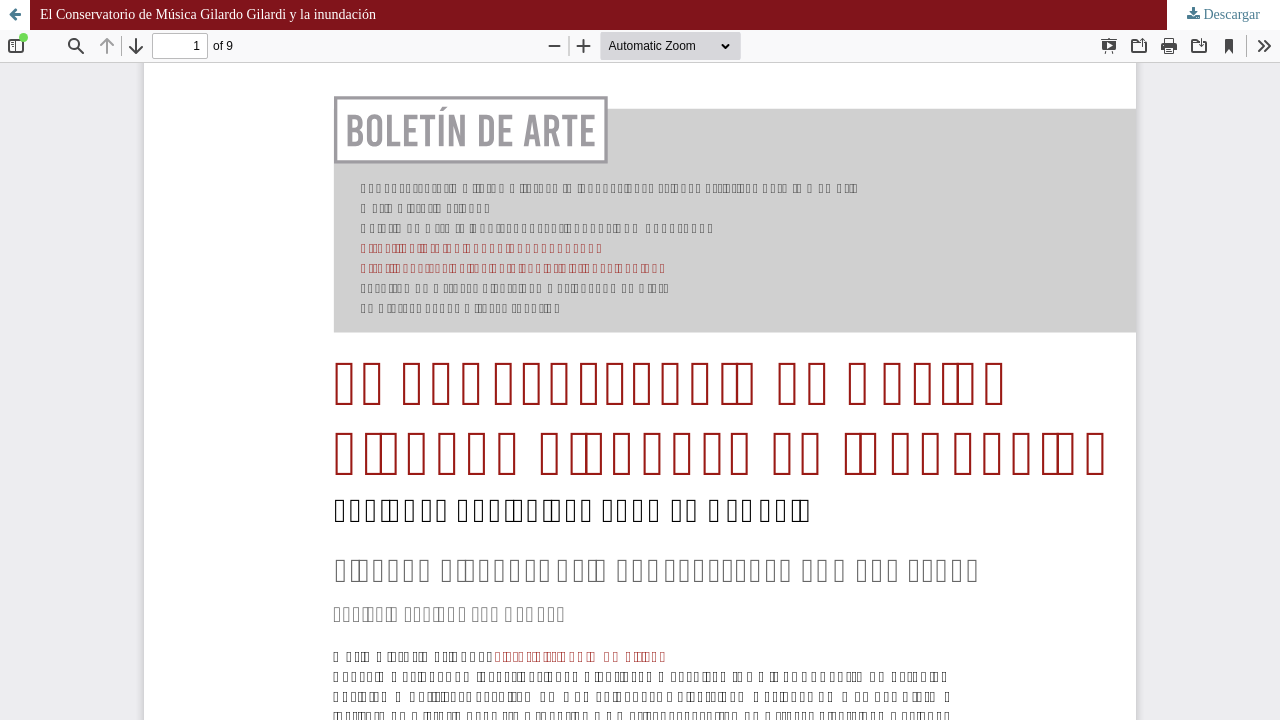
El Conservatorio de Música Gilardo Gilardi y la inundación (208, 14)
